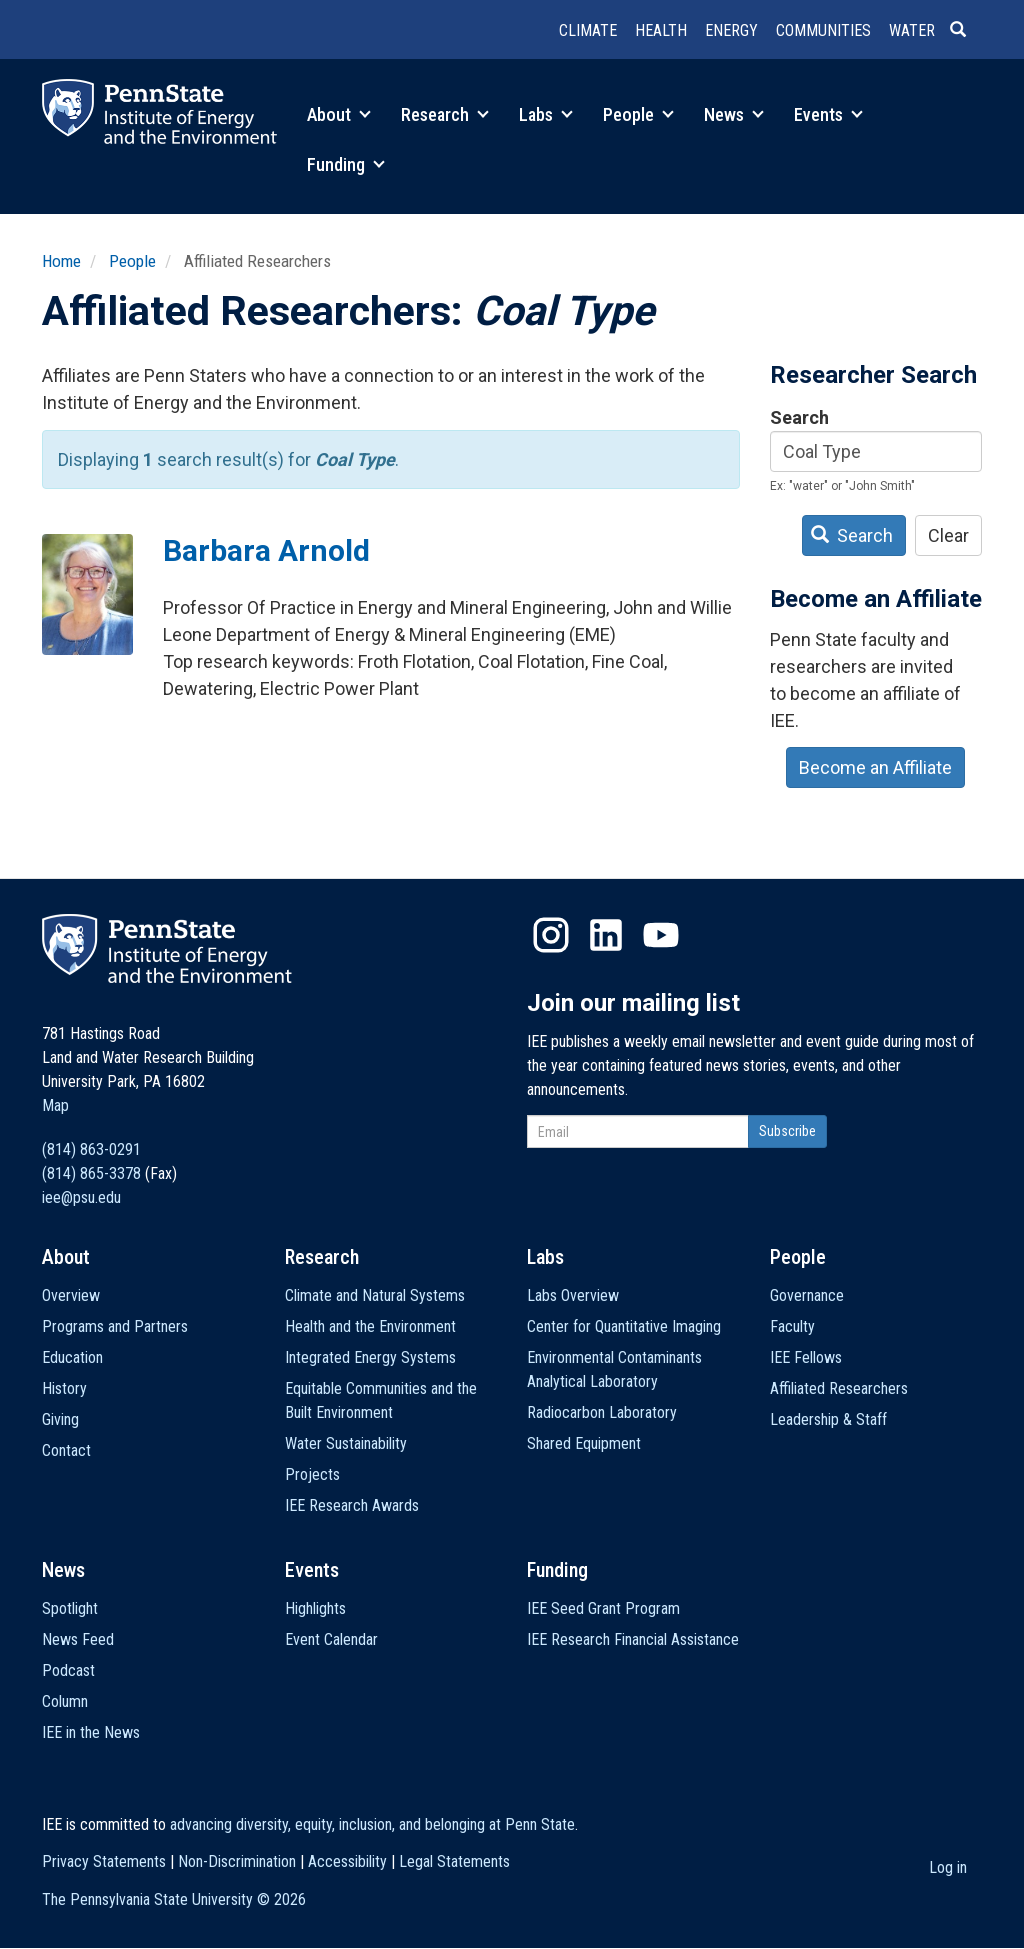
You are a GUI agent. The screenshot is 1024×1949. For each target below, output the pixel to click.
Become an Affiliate (875, 767)
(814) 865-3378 (91, 1173)
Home (61, 261)
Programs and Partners (115, 1326)
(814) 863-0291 (91, 1149)
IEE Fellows (806, 1357)
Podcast (68, 1670)
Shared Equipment (584, 1443)
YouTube (661, 935)
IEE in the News (91, 1732)
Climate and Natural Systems (375, 1295)
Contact (66, 1450)
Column (65, 1701)
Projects (312, 1474)
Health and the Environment (370, 1326)
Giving (60, 1419)
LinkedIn (606, 935)
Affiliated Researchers (839, 1388)
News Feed (78, 1639)
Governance (807, 1295)
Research (445, 114)
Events (828, 114)
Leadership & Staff (828, 1419)
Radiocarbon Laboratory (602, 1412)
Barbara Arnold (266, 550)
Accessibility (347, 1861)
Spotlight (70, 1608)
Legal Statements (454, 1861)
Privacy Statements (104, 1861)
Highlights (315, 1608)
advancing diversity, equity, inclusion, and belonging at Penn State (372, 1824)
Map (55, 1105)
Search (799, 417)
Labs (546, 114)
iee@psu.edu (81, 1197)
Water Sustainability (346, 1443)
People (638, 114)
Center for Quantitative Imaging (624, 1326)
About (339, 114)
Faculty (792, 1326)
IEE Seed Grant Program (603, 1608)
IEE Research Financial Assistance (633, 1639)
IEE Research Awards (352, 1505)
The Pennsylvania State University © (174, 1899)
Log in (948, 1867)
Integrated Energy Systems (370, 1357)
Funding (346, 164)
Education (72, 1357)
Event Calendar (331, 1639)
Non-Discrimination (237, 1861)
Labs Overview (573, 1295)
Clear (948, 535)
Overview (71, 1295)
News (734, 114)
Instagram (551, 935)
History (64, 1388)
